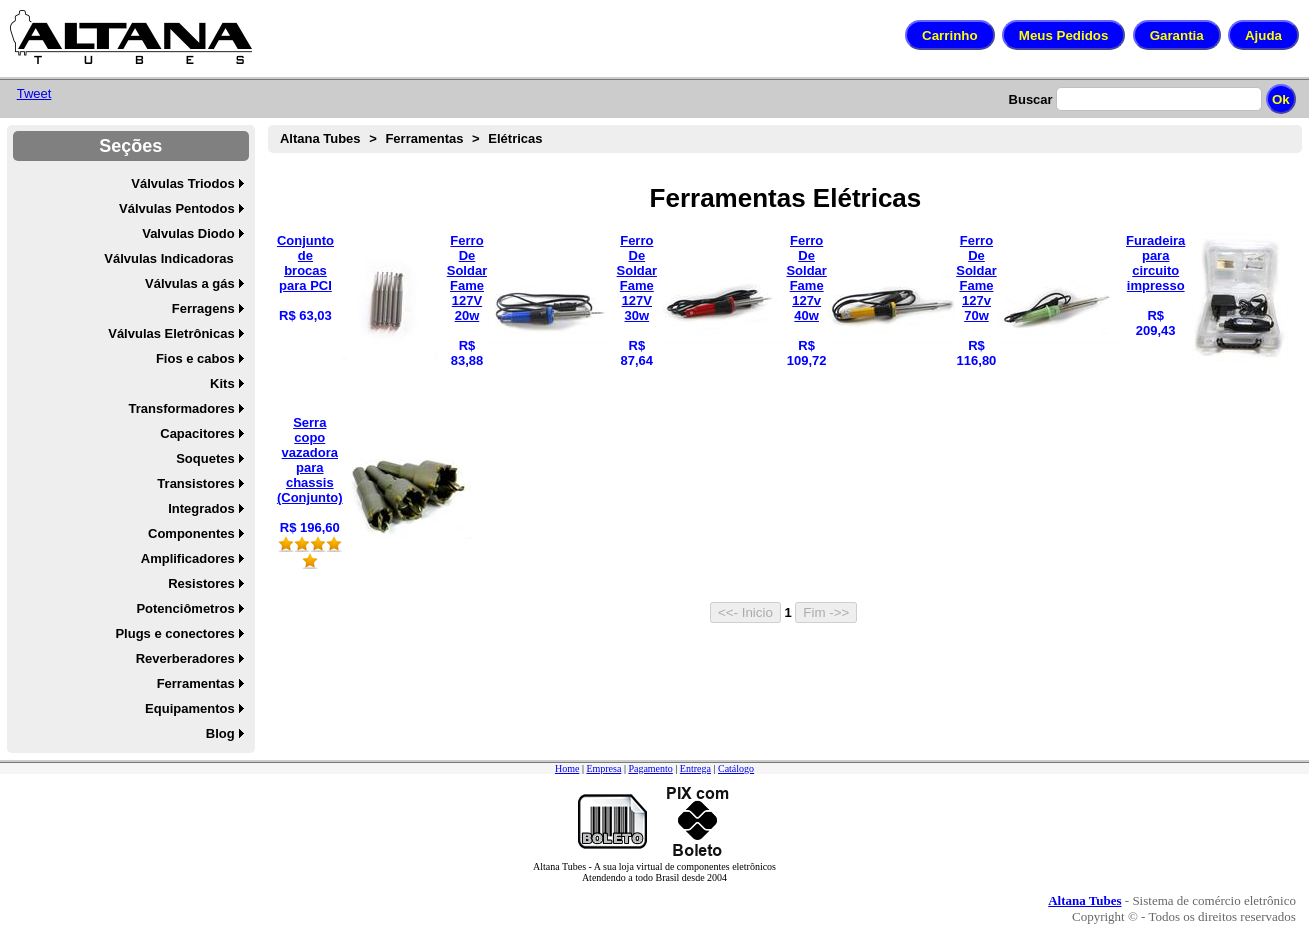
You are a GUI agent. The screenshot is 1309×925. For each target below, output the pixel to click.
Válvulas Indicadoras (168, 258)
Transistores (195, 483)
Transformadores (181, 408)
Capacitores (197, 433)
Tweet (34, 93)
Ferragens (203, 308)
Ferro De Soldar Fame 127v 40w (806, 278)
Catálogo (736, 768)
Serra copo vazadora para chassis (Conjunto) (310, 460)
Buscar (1031, 99)
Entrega (695, 768)
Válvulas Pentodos (177, 208)
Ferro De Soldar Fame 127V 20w (467, 278)
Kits (222, 383)
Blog (220, 733)
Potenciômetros (185, 608)
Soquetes (205, 458)
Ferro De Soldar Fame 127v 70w (976, 278)
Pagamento (650, 768)
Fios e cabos (195, 358)
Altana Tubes (320, 138)
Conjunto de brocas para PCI (305, 263)
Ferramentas (196, 683)
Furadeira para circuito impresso (1155, 263)
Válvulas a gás (190, 283)
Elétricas (515, 138)
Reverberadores (185, 658)
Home (567, 768)
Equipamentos (190, 708)
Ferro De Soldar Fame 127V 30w (637, 278)
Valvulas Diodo (188, 233)
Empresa (603, 768)
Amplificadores (188, 558)
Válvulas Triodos (182, 183)
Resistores (201, 583)
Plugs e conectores (174, 633)
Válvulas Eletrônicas (171, 333)
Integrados (201, 508)
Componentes (191, 533)
